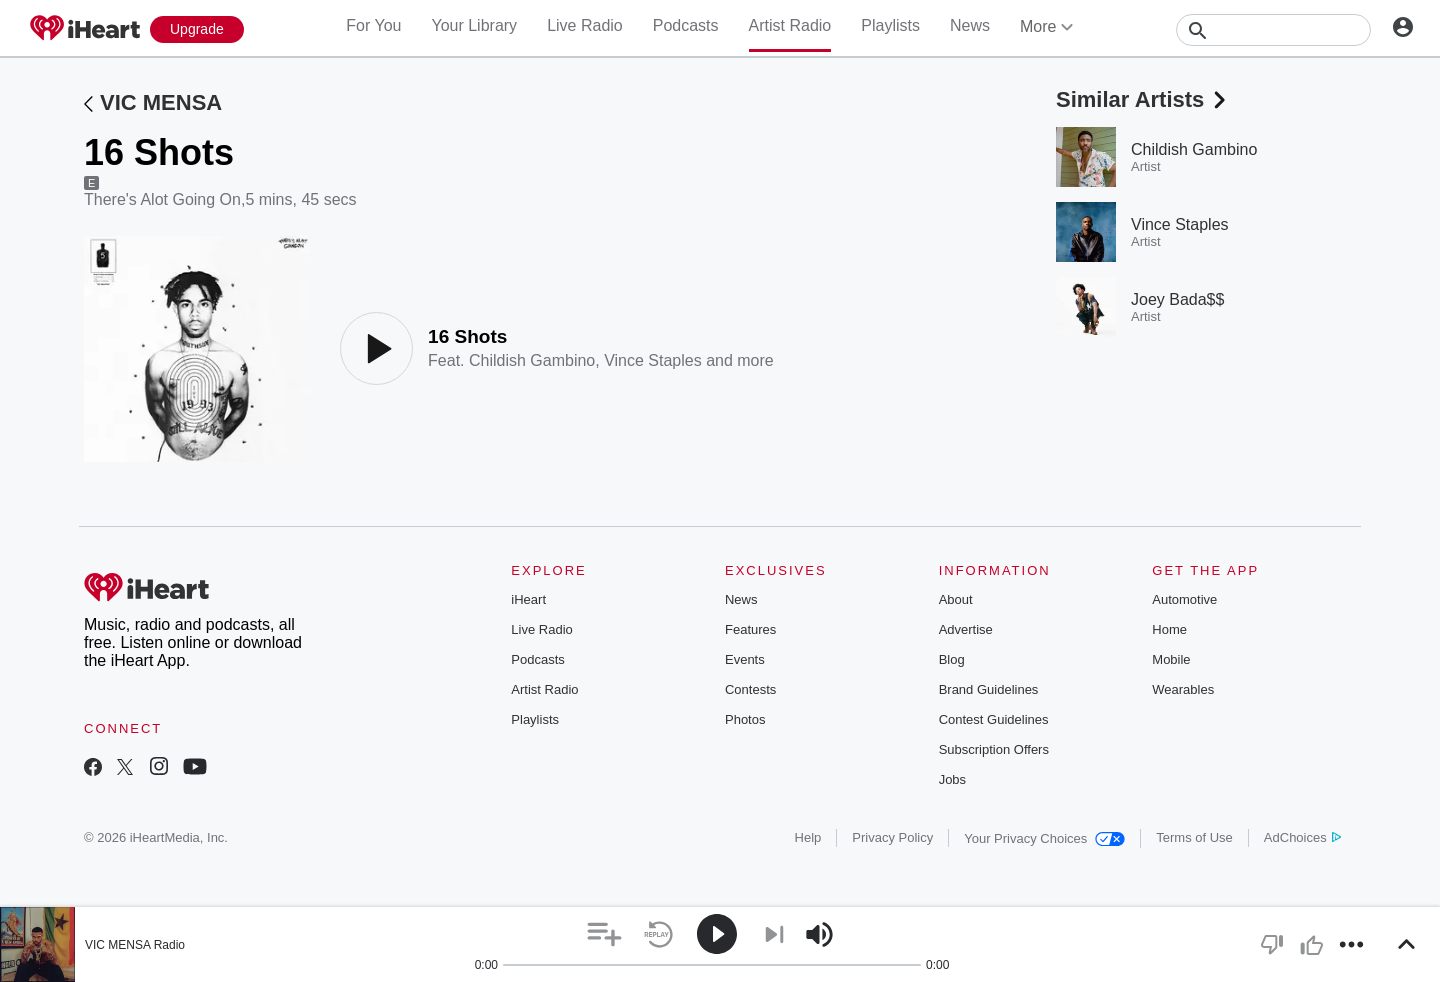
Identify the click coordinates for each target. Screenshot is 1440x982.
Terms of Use (1194, 837)
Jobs (952, 779)
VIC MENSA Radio (135, 945)
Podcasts (686, 25)
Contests (750, 689)
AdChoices (1302, 837)
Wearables (1183, 689)
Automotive (1184, 599)
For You (373, 25)
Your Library (474, 25)
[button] (604, 934)
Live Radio (585, 25)
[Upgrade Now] (197, 29)
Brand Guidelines (989, 689)
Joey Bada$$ (1177, 299)
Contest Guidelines (994, 719)
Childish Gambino (532, 360)
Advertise (966, 629)
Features (750, 629)
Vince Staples (653, 360)
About (956, 599)
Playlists (890, 25)
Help (808, 837)
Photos (745, 719)
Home (1169, 629)
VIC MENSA (161, 102)
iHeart (528, 599)
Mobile (1171, 659)
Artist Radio (790, 25)
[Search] (1273, 30)
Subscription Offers (994, 749)
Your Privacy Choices (1044, 838)
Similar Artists (1143, 99)
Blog (952, 659)
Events (745, 659)
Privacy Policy (892, 837)
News (970, 25)
